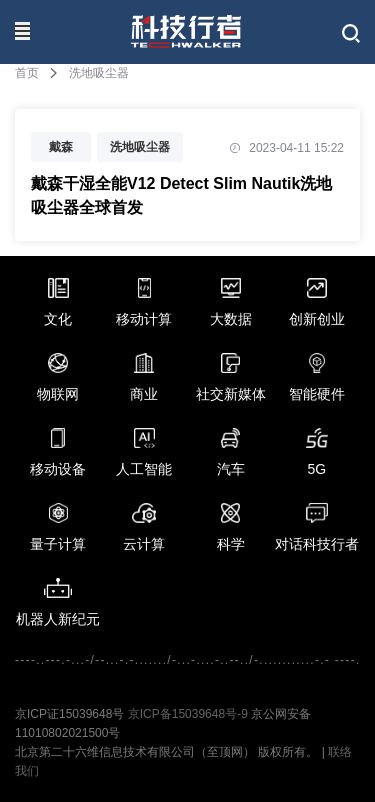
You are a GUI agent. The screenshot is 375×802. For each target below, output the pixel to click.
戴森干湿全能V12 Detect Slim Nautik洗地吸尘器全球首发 (181, 195)
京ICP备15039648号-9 (188, 714)
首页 (27, 73)
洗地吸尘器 (140, 147)
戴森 (61, 147)
